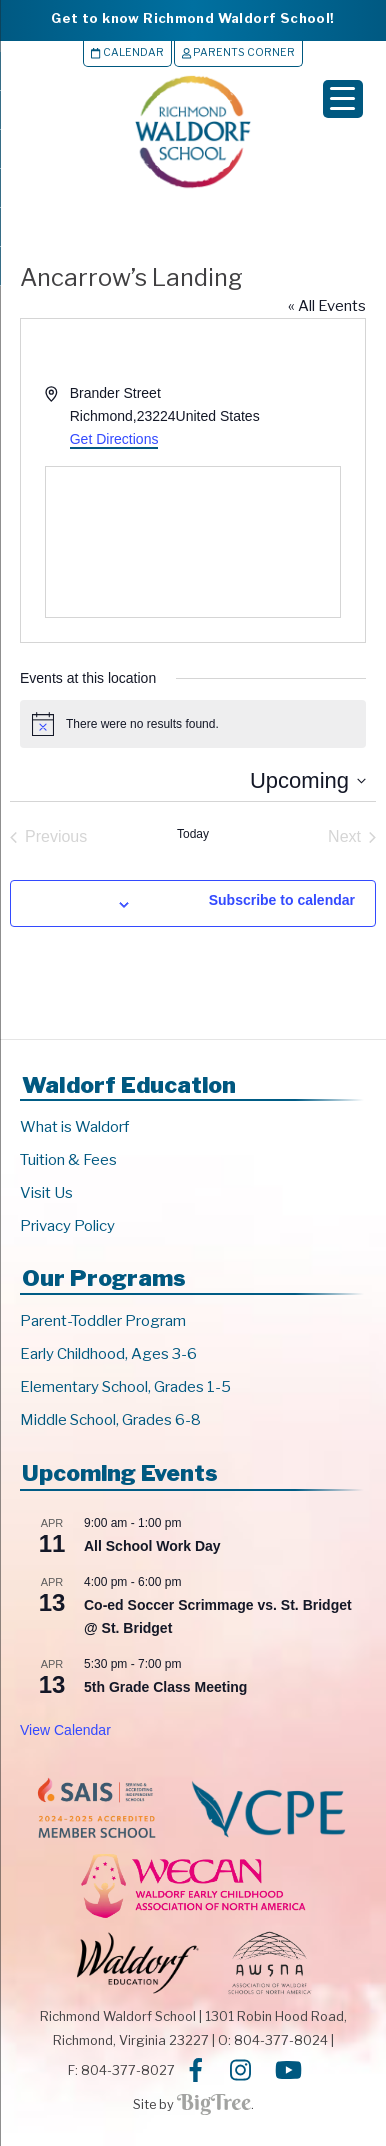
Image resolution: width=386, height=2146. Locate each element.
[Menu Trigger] (343, 99)
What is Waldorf (74, 1127)
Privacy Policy (67, 1226)
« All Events (327, 306)
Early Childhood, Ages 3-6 (108, 1354)
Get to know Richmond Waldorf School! (192, 18)
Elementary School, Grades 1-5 (125, 1387)
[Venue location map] (193, 542)
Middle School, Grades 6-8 (110, 1420)
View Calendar (65, 1730)
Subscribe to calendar (282, 900)
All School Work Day (152, 1546)
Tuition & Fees (68, 1160)
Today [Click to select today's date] (193, 834)
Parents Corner (238, 52)
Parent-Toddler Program (103, 1321)
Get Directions (114, 439)
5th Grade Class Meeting (165, 1687)
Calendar (127, 52)
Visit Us (46, 1193)
